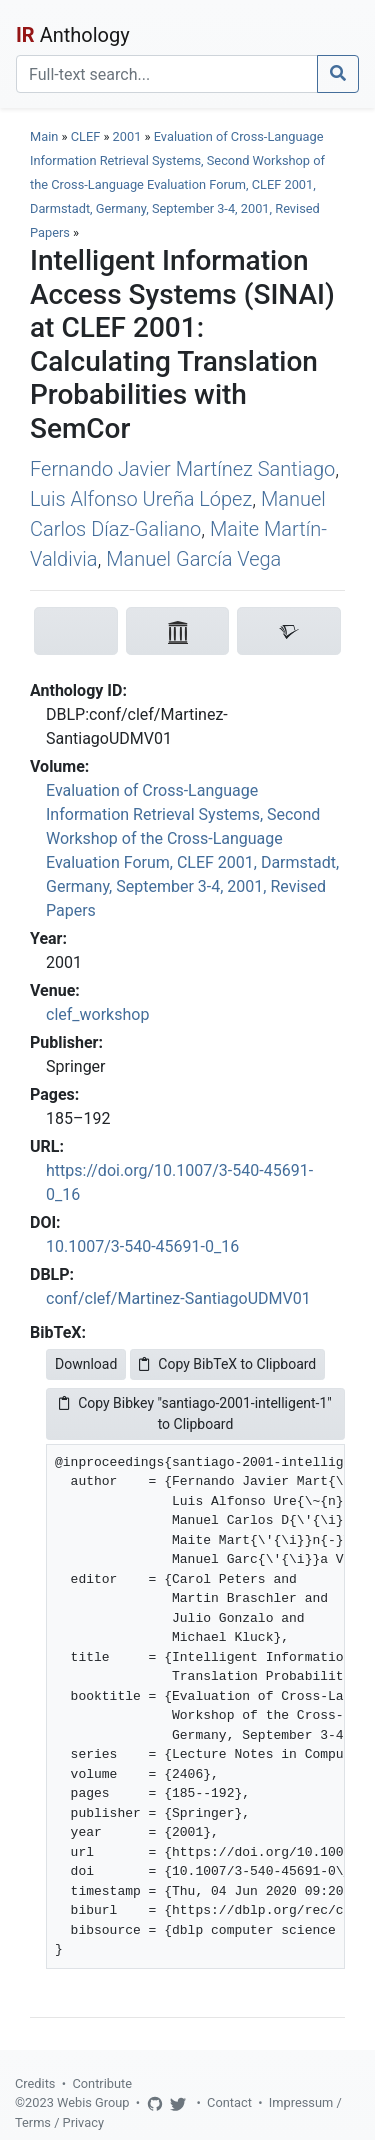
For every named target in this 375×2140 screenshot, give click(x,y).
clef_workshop (97, 1014)
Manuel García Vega (193, 559)
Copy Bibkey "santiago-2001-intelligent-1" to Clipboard (195, 1413)
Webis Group (93, 2102)
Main (44, 136)
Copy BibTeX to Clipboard (227, 1364)
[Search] (167, 74)
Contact (229, 2102)
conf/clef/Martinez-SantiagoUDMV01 (178, 1298)
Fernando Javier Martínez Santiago (182, 469)
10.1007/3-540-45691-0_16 (142, 1246)
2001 (127, 136)
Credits (35, 2083)
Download (86, 1364)
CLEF (86, 136)
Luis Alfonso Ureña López (141, 499)
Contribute (102, 2083)
